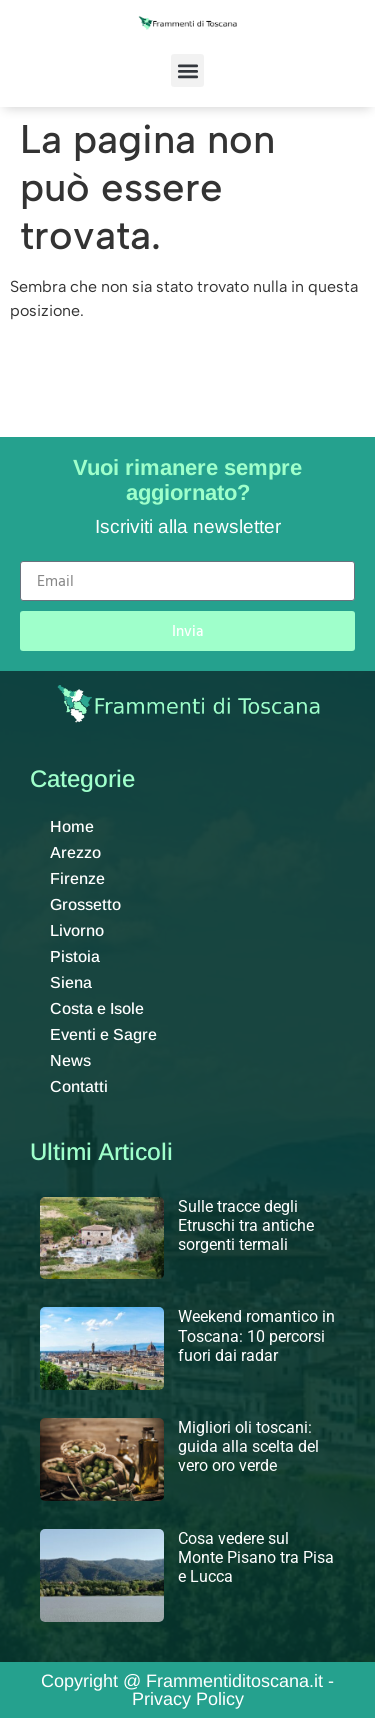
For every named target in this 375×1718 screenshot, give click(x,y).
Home (72, 826)
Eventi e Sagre (103, 1034)
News (70, 1060)
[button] (187, 70)
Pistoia (75, 956)
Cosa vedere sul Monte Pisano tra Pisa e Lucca (256, 1557)
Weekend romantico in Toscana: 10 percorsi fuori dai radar (256, 1335)
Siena (71, 982)
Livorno (77, 930)
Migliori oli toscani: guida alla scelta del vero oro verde (248, 1446)
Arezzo (75, 852)
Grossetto (85, 904)
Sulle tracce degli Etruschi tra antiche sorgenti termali (246, 1225)
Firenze (77, 878)
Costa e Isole (97, 1008)
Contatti (79, 1086)
